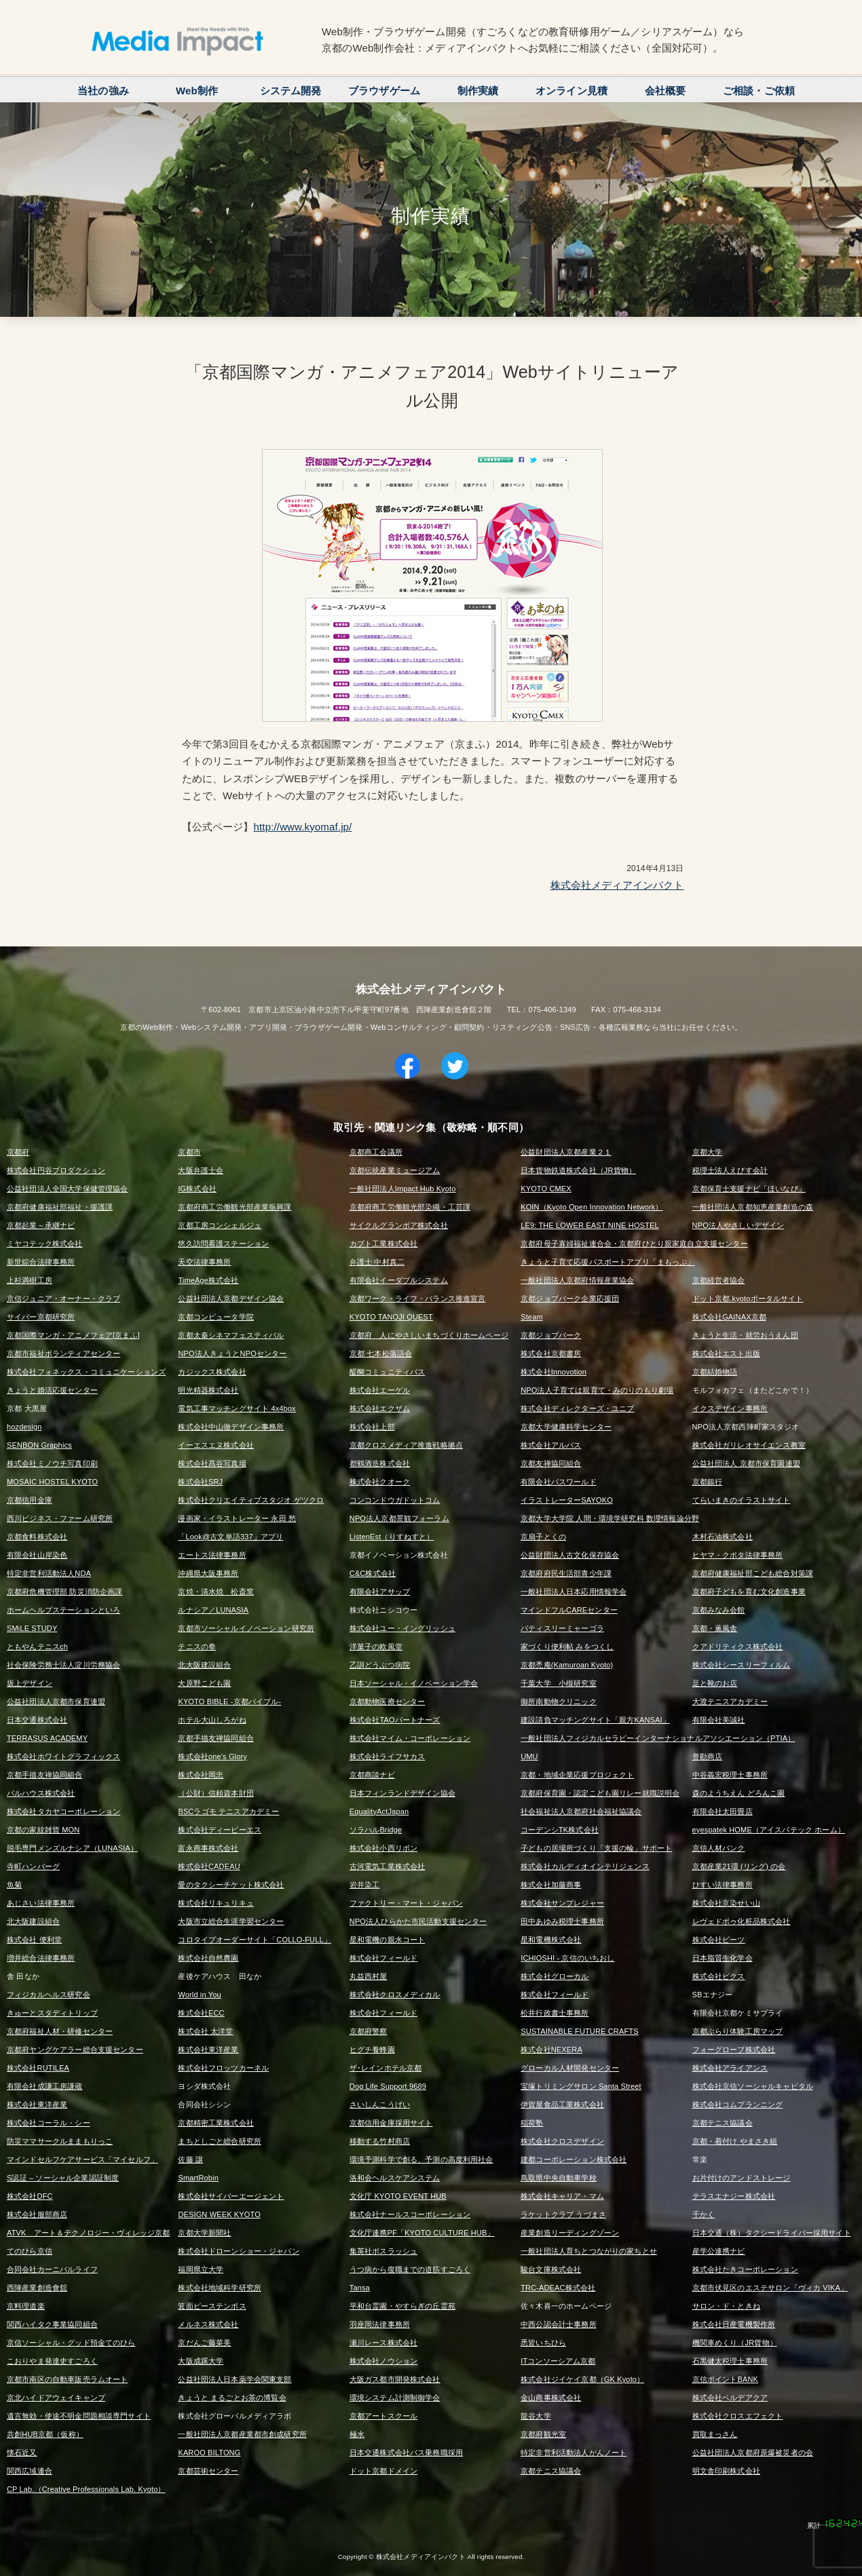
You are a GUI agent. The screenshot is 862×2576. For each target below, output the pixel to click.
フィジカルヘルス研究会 (48, 1995)
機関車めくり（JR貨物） (734, 2343)
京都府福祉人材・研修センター (60, 2031)
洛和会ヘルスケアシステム (395, 2178)
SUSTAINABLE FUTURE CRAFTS (579, 2031)
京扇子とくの (543, 1537)
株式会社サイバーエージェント (231, 2196)
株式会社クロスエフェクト (737, 2416)
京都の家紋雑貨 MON (43, 1830)
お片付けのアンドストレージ (741, 2178)
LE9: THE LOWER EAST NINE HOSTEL (590, 1225)
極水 (357, 2434)
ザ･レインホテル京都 (386, 2068)
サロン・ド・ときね (726, 2306)
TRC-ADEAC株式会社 (558, 2288)
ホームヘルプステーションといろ (63, 1610)
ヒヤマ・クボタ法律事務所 (737, 1555)
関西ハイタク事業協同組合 (52, 2324)
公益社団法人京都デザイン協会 (231, 1298)
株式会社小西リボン (383, 1848)
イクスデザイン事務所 (730, 1408)
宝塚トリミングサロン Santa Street (581, 2086)
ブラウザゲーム (384, 90)
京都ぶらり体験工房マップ (737, 2031)
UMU (529, 1756)
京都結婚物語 (715, 1372)
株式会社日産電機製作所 (734, 2324)
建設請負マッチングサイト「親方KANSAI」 (595, 1720)
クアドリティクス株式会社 (737, 1646)
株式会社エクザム (380, 1408)
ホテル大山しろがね (212, 1720)
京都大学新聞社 (204, 2233)
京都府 (18, 1152)
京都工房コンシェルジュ (219, 1225)
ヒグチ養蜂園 (372, 2049)
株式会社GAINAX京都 (729, 1317)
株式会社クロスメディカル (395, 1995)
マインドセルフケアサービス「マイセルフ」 (82, 2159)
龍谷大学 (536, 2416)
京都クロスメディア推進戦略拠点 (406, 1445)
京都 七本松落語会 (381, 1353)
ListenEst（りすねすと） (392, 1537)
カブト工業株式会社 (383, 1243)
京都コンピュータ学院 (216, 1317)
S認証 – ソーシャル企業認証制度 (63, 2178)
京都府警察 (369, 2031)
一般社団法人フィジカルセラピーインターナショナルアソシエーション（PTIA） (658, 1738)
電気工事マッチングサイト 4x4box (236, 1408)
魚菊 (14, 1885)
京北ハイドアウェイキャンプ (56, 2398)
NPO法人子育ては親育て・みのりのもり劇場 (597, 1390)
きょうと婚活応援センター (52, 1390)
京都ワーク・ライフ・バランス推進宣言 (418, 1298)
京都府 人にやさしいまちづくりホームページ (429, 1335)
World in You (199, 1995)
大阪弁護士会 (200, 1170)
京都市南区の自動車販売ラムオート (67, 2379)
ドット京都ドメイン (383, 2471)
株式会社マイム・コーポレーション (410, 1738)
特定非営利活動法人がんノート (573, 2452)
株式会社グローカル (554, 1976)
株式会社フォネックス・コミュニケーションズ (86, 1372)
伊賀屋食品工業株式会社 (562, 2104)
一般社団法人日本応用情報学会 (573, 1592)
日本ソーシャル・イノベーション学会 (414, 1683)
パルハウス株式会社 (41, 1793)
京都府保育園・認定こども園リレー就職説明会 (600, 1793)
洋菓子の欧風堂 (376, 1646)
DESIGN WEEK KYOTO (219, 2214)
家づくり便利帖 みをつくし (567, 1646)
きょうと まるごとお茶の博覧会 (232, 2398)
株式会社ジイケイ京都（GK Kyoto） (582, 2379)
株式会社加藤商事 (551, 1885)
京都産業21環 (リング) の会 (739, 1866)
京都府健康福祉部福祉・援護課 (60, 1207)
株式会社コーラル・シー (48, 2123)
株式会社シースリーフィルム (741, 1665)
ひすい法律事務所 (722, 1885)
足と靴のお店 (715, 1683)
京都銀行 (707, 1482)
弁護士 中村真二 (377, 1262)
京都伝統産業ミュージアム (395, 1170)
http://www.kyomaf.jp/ (303, 826)
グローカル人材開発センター (570, 2068)
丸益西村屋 (369, 1976)
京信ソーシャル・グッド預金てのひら (71, 2343)
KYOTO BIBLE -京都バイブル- (229, 1701)
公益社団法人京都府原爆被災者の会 (752, 2452)
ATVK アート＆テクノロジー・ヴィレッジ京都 (88, 2233)
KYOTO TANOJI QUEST (391, 1317)
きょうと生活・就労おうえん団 (745, 1335)
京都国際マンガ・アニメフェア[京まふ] (73, 1335)
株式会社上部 (372, 1427)
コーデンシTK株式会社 (560, 1830)
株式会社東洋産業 (208, 2049)
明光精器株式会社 (208, 1390)
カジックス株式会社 (212, 1372)
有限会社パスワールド (559, 1482)
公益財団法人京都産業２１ (566, 1152)
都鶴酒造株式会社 (380, 1463)
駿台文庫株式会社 (551, 2269)
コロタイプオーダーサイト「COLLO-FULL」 (254, 1940)
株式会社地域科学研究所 (219, 2288)
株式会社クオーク (380, 1482)
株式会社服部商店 (37, 2214)
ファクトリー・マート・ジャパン (406, 1903)
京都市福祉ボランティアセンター (63, 1353)
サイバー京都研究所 (41, 1317)
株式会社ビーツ (718, 1940)
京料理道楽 (26, 2306)
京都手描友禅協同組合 (216, 1738)
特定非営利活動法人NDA (49, 1573)
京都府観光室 (543, 2434)
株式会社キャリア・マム (562, 2196)
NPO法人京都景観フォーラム (399, 1518)
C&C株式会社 (373, 1573)
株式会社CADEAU (209, 1866)
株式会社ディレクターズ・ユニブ (577, 1408)
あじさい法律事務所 (41, 1903)
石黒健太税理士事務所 (730, 2361)
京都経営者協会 (718, 1280)
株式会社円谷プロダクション (56, 1170)
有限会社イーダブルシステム (399, 1280)
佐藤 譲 (190, 2159)
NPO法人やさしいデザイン (738, 1225)
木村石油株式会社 (722, 1537)
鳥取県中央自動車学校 (559, 2178)
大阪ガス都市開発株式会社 (395, 2379)
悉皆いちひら (543, 2343)
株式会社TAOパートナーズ (395, 1720)
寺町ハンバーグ (33, 1866)
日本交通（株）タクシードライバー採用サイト (771, 2233)
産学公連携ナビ (718, 2251)
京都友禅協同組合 (551, 1463)
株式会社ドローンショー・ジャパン (238, 2251)
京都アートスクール (383, 2416)
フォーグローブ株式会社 (734, 2049)
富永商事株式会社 (208, 1848)
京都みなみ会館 (718, 1610)
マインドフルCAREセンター (569, 1610)
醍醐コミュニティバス (388, 1372)
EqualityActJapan (379, 1811)
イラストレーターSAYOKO (567, 1500)
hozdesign (24, 1427)
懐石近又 (22, 2452)
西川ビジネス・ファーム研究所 (60, 1518)
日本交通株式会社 (37, 1720)
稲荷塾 (532, 2123)
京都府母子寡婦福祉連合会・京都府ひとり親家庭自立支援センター (634, 1243)
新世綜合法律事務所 (41, 1262)
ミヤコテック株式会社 (45, 1243)
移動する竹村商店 (380, 2141)
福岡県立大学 (200, 2269)
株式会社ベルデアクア (730, 2398)
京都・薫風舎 (715, 1628)
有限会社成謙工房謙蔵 (45, 2086)
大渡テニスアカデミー (730, 1701)
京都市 (189, 1152)
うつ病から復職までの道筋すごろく (410, 2269)
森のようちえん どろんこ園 (738, 1793)
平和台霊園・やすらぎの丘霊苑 (402, 2306)
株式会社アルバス (551, 1445)
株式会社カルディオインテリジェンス (585, 1866)
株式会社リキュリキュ (216, 1903)
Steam (532, 1317)
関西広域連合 (29, 2471)
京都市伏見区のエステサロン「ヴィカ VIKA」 (770, 2288)
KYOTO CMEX (546, 1189)
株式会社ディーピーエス (219, 1830)
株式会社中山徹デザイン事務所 (231, 1427)
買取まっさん (715, 2434)
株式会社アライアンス (730, 2068)
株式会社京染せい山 (726, 1903)
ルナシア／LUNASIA (213, 1610)
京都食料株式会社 (37, 1537)
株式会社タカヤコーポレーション (63, 1811)
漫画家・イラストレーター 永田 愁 (237, 1518)
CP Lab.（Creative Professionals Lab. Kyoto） (86, 2489)
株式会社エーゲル (380, 1390)
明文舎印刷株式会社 (726, 2471)
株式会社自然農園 (208, 1958)
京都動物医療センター (388, 1701)
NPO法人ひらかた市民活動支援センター (418, 1921)
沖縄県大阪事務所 (208, 1573)
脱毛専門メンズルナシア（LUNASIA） (72, 1848)
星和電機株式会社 (551, 1940)
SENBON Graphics (39, 1445)
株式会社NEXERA (551, 2049)
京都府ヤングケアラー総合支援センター (75, 2049)
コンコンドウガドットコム (395, 1500)
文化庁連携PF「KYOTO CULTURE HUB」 (422, 2233)
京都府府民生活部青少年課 (566, 1573)
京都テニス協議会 (722, 2123)
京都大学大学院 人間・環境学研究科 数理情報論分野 (610, 1518)
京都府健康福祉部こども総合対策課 (752, 1573)
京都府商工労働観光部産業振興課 (234, 1207)
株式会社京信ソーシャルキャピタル (752, 2086)
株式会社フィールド (383, 1958)
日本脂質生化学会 (722, 1958)
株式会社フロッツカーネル (223, 2068)
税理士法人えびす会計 (730, 1170)
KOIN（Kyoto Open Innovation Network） (591, 1207)
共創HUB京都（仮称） (45, 2434)
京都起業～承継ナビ (41, 1225)
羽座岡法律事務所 (380, 2324)
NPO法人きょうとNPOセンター (232, 1353)
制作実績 (478, 90)
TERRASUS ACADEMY (47, 1738)
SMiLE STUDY (32, 1628)
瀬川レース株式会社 (383, 2343)
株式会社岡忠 (200, 1775)
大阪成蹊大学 (200, 2361)
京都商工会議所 (376, 1152)
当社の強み (103, 90)
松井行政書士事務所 (554, 2013)
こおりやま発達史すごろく (52, 2361)
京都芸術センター (208, 2471)
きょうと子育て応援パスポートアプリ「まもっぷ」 (607, 1262)
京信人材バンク (718, 1848)
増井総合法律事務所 (41, 1958)
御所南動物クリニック (559, 1701)
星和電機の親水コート (388, 1940)
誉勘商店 (707, 1756)
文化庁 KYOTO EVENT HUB (398, 2196)
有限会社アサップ (380, 1592)
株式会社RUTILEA (38, 2068)
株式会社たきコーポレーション (745, 2269)
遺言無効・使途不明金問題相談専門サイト (79, 2416)
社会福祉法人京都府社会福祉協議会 (581, 1811)
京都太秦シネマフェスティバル (231, 1335)
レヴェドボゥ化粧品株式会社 (741, 1921)
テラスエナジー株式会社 (734, 2196)
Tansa (360, 2288)
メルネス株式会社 (208, 2324)
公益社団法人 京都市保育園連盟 (746, 1463)
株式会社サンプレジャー (562, 1903)
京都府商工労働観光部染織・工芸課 (410, 1207)
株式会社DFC (30, 2196)
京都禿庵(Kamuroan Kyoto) (567, 1665)
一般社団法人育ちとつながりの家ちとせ (589, 2251)
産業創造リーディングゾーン (570, 2233)
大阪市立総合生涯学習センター (231, 1921)
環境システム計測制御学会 (395, 2398)
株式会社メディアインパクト (617, 885)
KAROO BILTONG (209, 2452)
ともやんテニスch (37, 1646)
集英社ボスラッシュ (383, 2251)
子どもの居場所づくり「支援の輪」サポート (596, 1848)
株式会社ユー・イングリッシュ (402, 1628)
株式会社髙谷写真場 (212, 1463)
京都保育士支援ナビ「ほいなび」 (749, 1189)
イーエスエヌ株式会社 (216, 1445)
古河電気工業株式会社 (388, 1866)
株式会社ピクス (718, 1976)
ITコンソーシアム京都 (558, 2361)
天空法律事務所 (204, 1262)
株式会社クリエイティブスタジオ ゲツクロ (251, 1500)
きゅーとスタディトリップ (52, 2013)
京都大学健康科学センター (566, 1427)
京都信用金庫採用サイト (391, 2123)
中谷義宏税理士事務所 (730, 1775)
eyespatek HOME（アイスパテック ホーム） (768, 1830)
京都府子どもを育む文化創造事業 (749, 1592)
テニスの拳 (197, 1646)
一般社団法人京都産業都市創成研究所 (242, 2434)
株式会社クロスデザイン (562, 2141)
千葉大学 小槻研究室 (559, 1683)
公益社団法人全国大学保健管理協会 (67, 1189)
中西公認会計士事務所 (559, 2324)
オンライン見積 (571, 90)
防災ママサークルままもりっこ (60, 2141)
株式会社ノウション (383, 2361)
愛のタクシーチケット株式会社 (231, 1885)
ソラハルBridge (376, 1830)
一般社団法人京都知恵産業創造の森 (752, 1207)
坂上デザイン (29, 1683)
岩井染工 (365, 1885)
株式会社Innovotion (553, 1372)
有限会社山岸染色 (37, 1555)
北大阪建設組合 (204, 1665)
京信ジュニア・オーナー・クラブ (63, 1298)
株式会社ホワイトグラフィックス (63, 1756)
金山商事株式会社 (551, 2398)
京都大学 (707, 1152)
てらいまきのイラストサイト (741, 1500)
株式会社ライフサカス (388, 1756)
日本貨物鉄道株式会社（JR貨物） (578, 1170)
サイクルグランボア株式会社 (399, 1225)
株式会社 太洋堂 (205, 2031)
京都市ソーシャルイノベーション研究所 (246, 1628)
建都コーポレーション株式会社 (573, 2159)
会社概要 (665, 90)
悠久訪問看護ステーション (223, 1243)
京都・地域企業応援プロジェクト (577, 1775)
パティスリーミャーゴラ (562, 1628)
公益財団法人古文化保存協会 (570, 1555)
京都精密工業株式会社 (216, 2123)
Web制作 (197, 90)
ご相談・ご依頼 (759, 90)
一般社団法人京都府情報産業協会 (577, 1280)
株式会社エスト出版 (726, 1353)
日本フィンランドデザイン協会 (402, 1793)
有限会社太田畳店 (722, 1811)
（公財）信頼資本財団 (216, 1793)
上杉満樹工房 (29, 1280)
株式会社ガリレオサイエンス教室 (749, 1445)
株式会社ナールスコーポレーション (410, 2214)
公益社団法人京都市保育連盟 (56, 1701)
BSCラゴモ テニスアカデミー (228, 1811)
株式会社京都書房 (551, 1353)
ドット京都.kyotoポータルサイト (748, 1298)
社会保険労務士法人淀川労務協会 (63, 1665)
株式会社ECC (201, 2013)
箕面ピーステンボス (212, 2306)
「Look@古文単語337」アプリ (230, 1537)
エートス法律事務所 (212, 1555)
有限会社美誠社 (718, 1720)
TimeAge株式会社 (208, 1280)
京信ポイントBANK (725, 2379)
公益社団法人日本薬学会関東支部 (234, 2379)
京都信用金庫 (29, 1500)
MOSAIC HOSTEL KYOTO (52, 1482)
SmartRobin (198, 2178)
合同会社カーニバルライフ (52, 2269)
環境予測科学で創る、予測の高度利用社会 (421, 2159)
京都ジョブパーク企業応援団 (570, 1298)
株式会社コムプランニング (737, 2104)
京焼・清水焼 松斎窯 (216, 1592)
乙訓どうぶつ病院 (380, 1665)
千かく (703, 2214)
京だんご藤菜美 (204, 2343)
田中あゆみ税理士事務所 (562, 1921)
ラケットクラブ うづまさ (563, 2214)
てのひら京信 (29, 2251)
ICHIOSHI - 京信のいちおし (567, 1958)
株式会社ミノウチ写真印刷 (52, 1463)
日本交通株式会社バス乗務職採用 (406, 2452)
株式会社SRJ (200, 1482)
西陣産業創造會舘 (37, 2288)
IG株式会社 (197, 1189)
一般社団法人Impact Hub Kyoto (403, 1189)
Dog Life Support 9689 (388, 2086)
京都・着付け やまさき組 (735, 2141)
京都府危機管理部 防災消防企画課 (64, 1592)
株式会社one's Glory (212, 1756)
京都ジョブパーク (551, 1335)
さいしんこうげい (380, 2104)
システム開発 (291, 90)
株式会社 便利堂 (34, 1940)
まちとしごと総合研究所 (219, 2141)
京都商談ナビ (372, 1775)
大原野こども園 (204, 1683)
